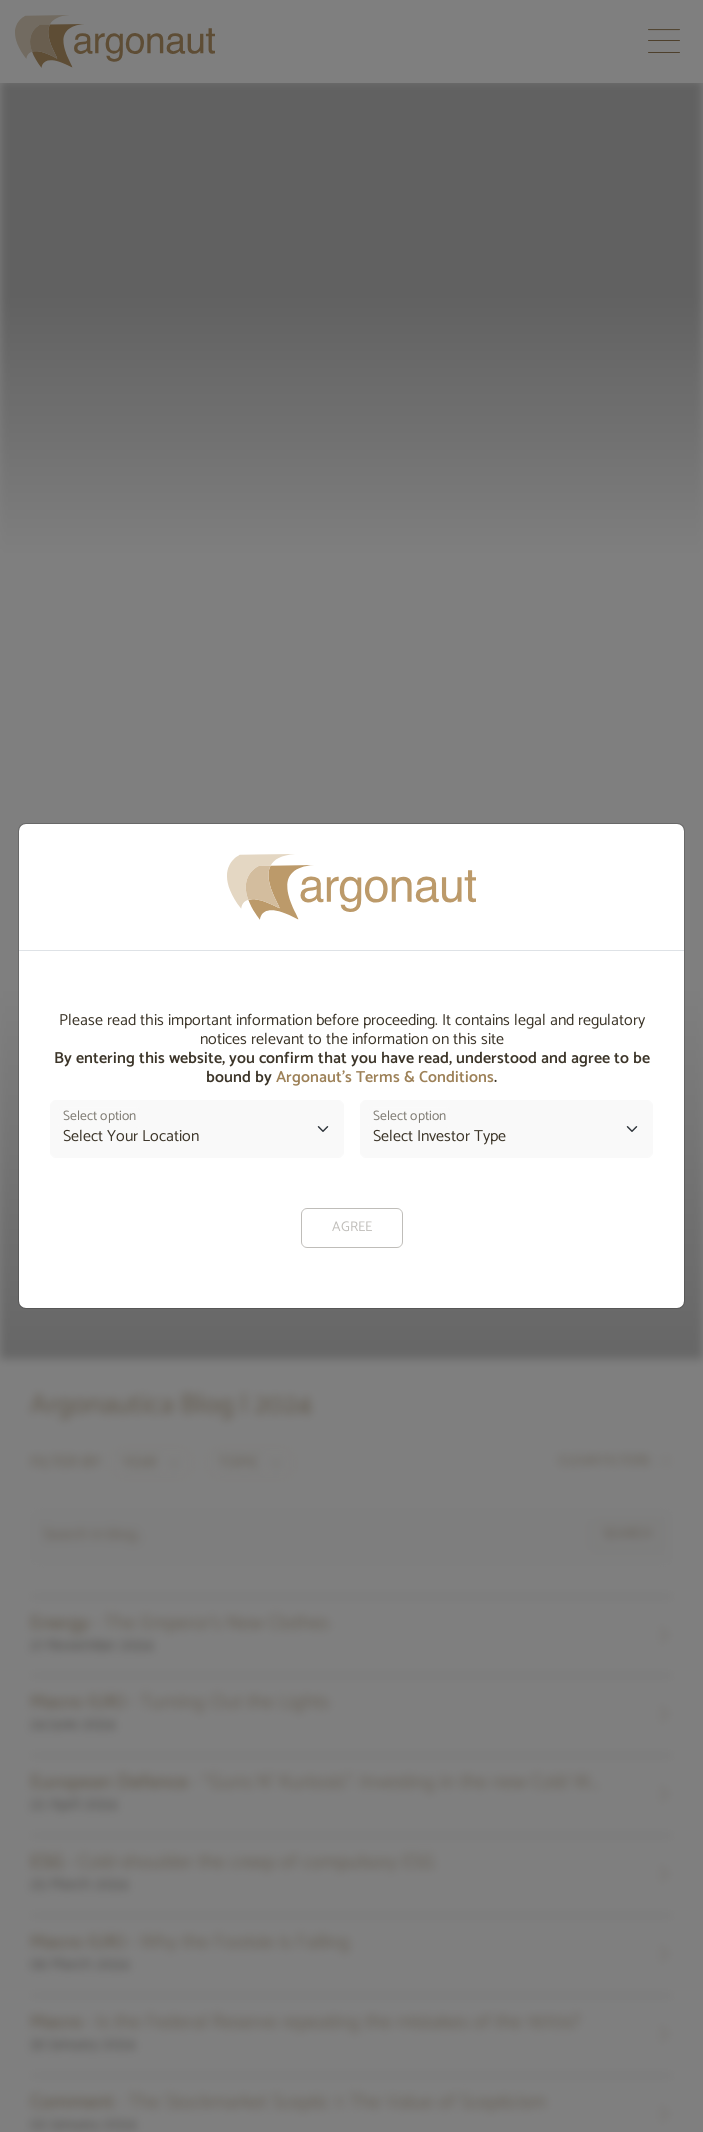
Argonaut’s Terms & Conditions (385, 1077)
